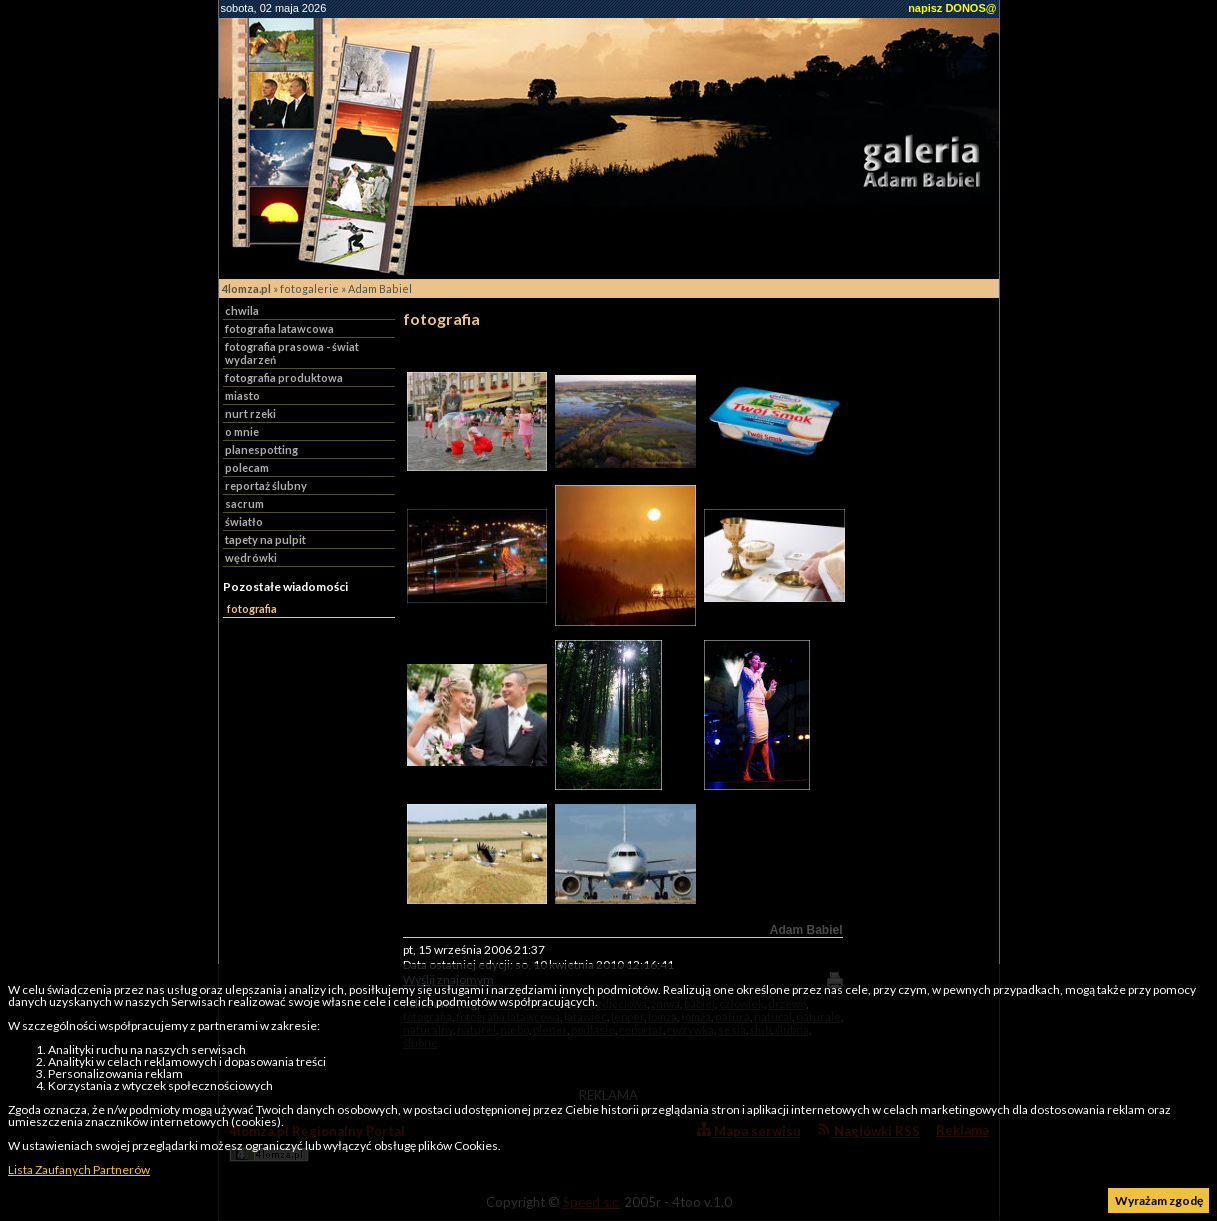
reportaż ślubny (266, 485)
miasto (242, 395)
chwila (242, 310)
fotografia (252, 608)
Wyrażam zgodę (1159, 1200)
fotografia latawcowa (279, 328)
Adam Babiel (380, 288)
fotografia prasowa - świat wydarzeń (292, 353)
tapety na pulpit (265, 539)
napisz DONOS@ (952, 8)
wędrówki (251, 557)
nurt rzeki (250, 413)
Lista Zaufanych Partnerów (79, 1169)
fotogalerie (309, 288)
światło (244, 521)
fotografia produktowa (284, 377)
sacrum (244, 503)
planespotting (261, 449)
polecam (247, 467)
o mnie (242, 431)
